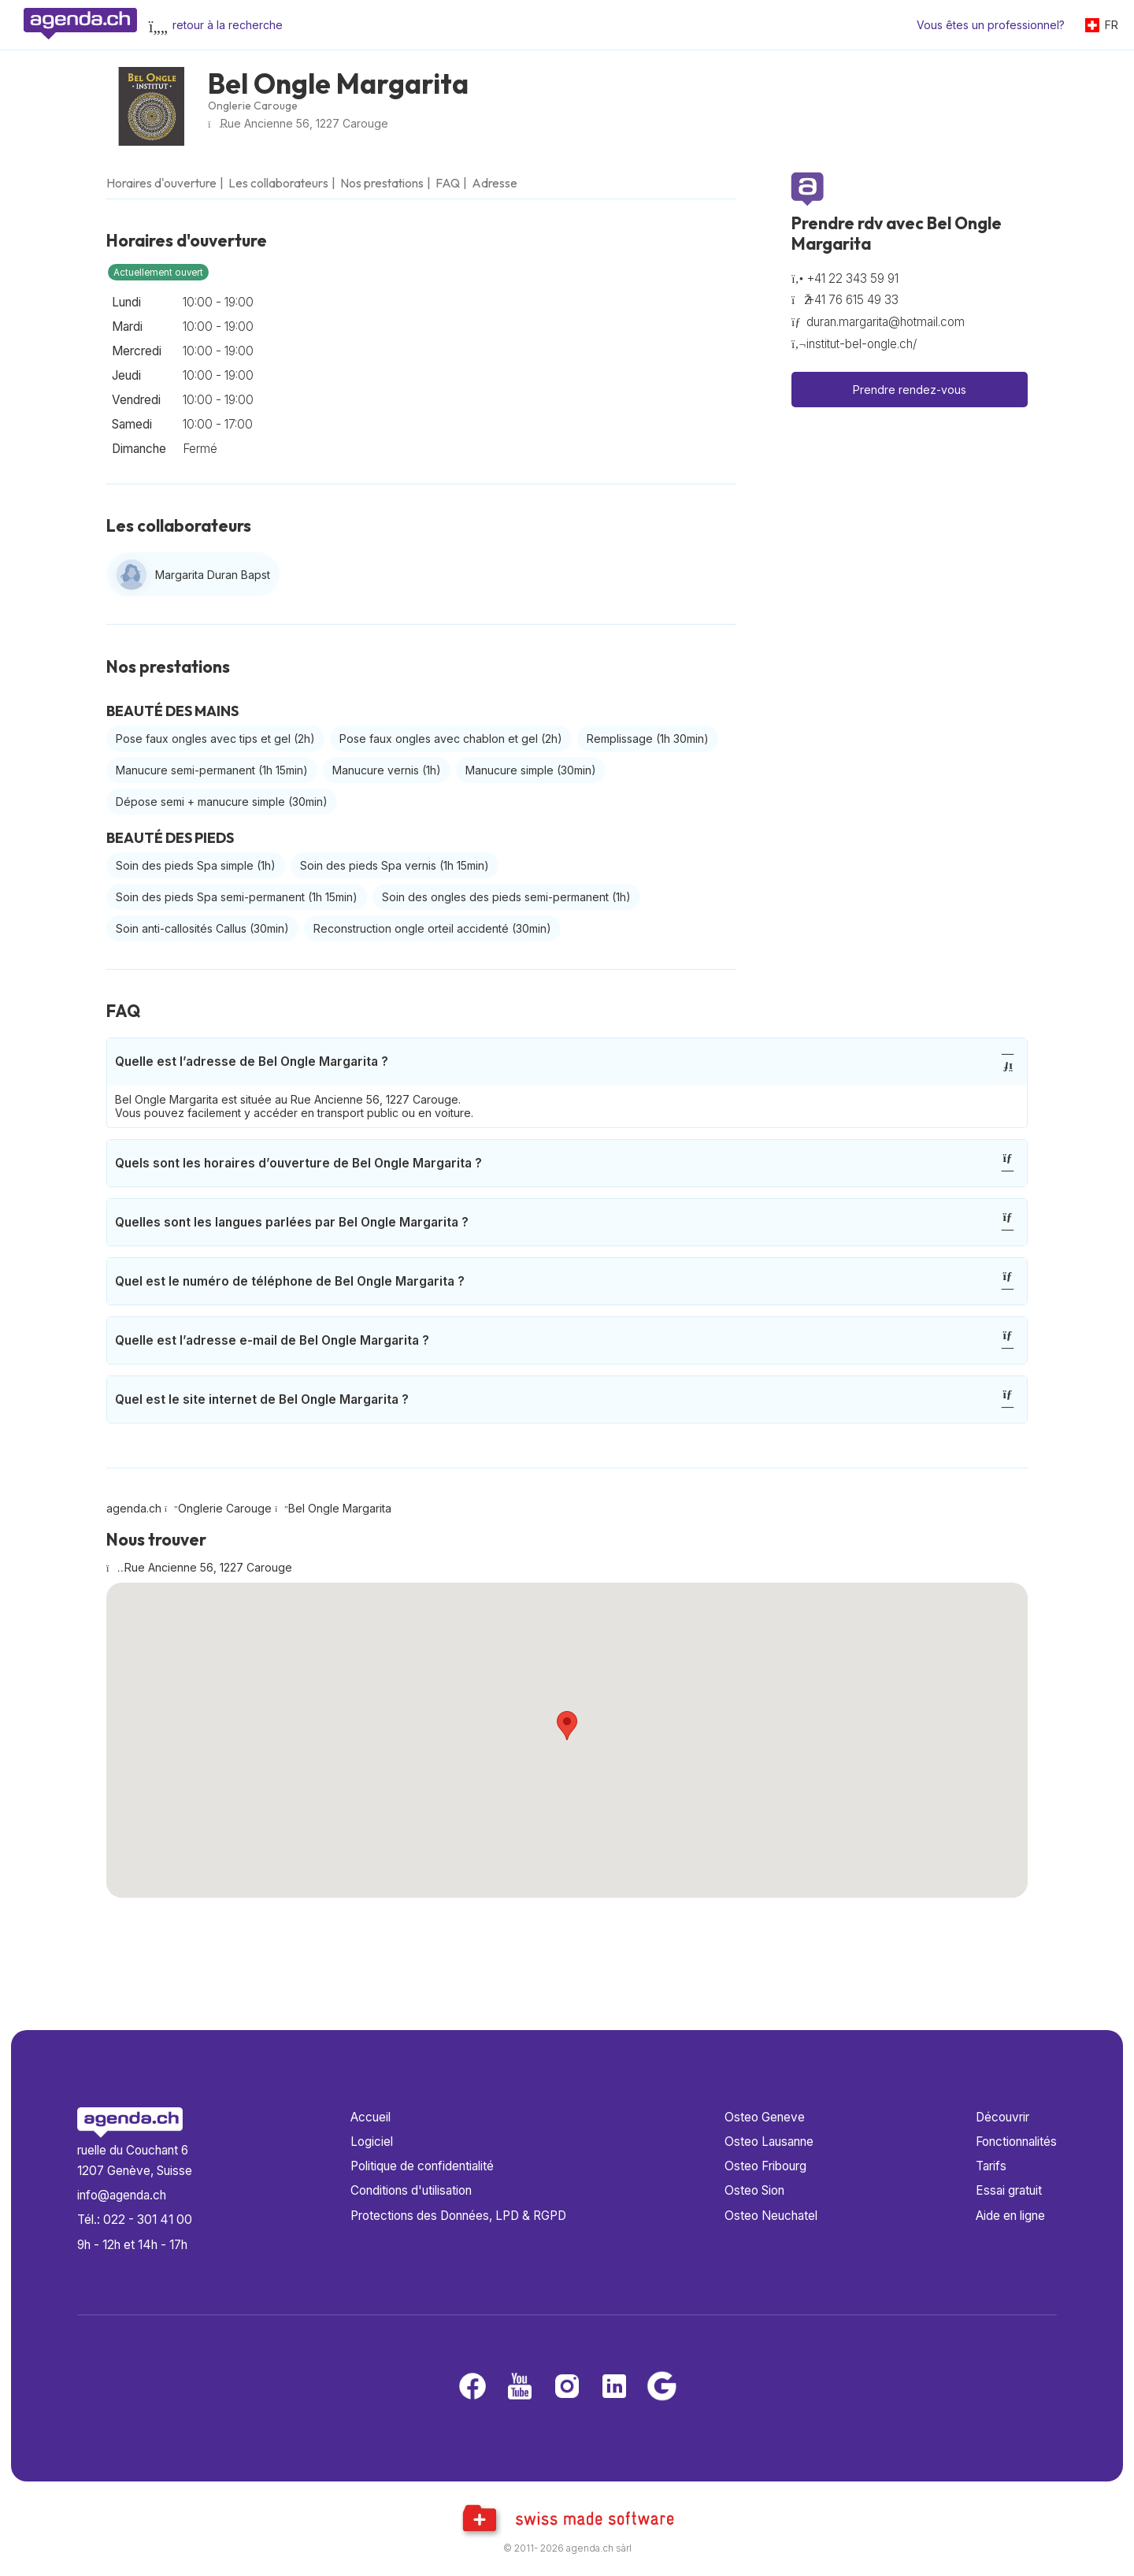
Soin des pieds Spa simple (196, 865)
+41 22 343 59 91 (852, 278)
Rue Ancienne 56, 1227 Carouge (304, 123)
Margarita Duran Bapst (212, 574)
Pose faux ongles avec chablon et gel (450, 738)
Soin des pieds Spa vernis (394, 865)
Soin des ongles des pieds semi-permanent (506, 897)
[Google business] (661, 2387)
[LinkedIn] (614, 2387)
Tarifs (991, 2165)
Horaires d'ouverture (161, 183)
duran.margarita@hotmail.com (885, 321)
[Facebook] (472, 2387)
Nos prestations (382, 183)
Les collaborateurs (278, 183)
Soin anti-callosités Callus (202, 928)
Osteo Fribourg (765, 2165)
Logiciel (371, 2141)
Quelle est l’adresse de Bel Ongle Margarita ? (565, 1061)
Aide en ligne (1010, 2215)
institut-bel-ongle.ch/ (861, 343)
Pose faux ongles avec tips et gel (215, 738)
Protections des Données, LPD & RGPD (458, 2215)
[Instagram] (567, 2387)
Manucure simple (530, 770)
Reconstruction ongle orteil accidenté (432, 928)
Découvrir (1002, 2117)
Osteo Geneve (764, 2117)
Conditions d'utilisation (411, 2190)
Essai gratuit (1009, 2190)
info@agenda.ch (121, 2195)
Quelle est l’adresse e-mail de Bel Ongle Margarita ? (565, 1340)
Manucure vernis (386, 770)
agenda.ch (133, 1508)
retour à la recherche (227, 25)
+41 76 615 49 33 (852, 299)
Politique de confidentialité (422, 2165)
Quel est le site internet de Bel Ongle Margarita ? (565, 1399)
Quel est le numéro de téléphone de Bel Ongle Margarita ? (565, 1281)
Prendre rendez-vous (909, 389)
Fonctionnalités (1016, 2141)
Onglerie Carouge (253, 105)
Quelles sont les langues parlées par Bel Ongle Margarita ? (565, 1222)
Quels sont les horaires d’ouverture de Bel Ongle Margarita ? (565, 1163)
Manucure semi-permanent (212, 770)
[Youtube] (520, 2387)
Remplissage (648, 738)
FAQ (447, 183)
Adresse (494, 183)
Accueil (370, 2117)
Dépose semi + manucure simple (222, 801)
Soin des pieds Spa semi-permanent (237, 897)
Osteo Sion (754, 2190)
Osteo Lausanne (768, 2141)
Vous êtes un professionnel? (991, 25)
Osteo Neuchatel (770, 2215)
